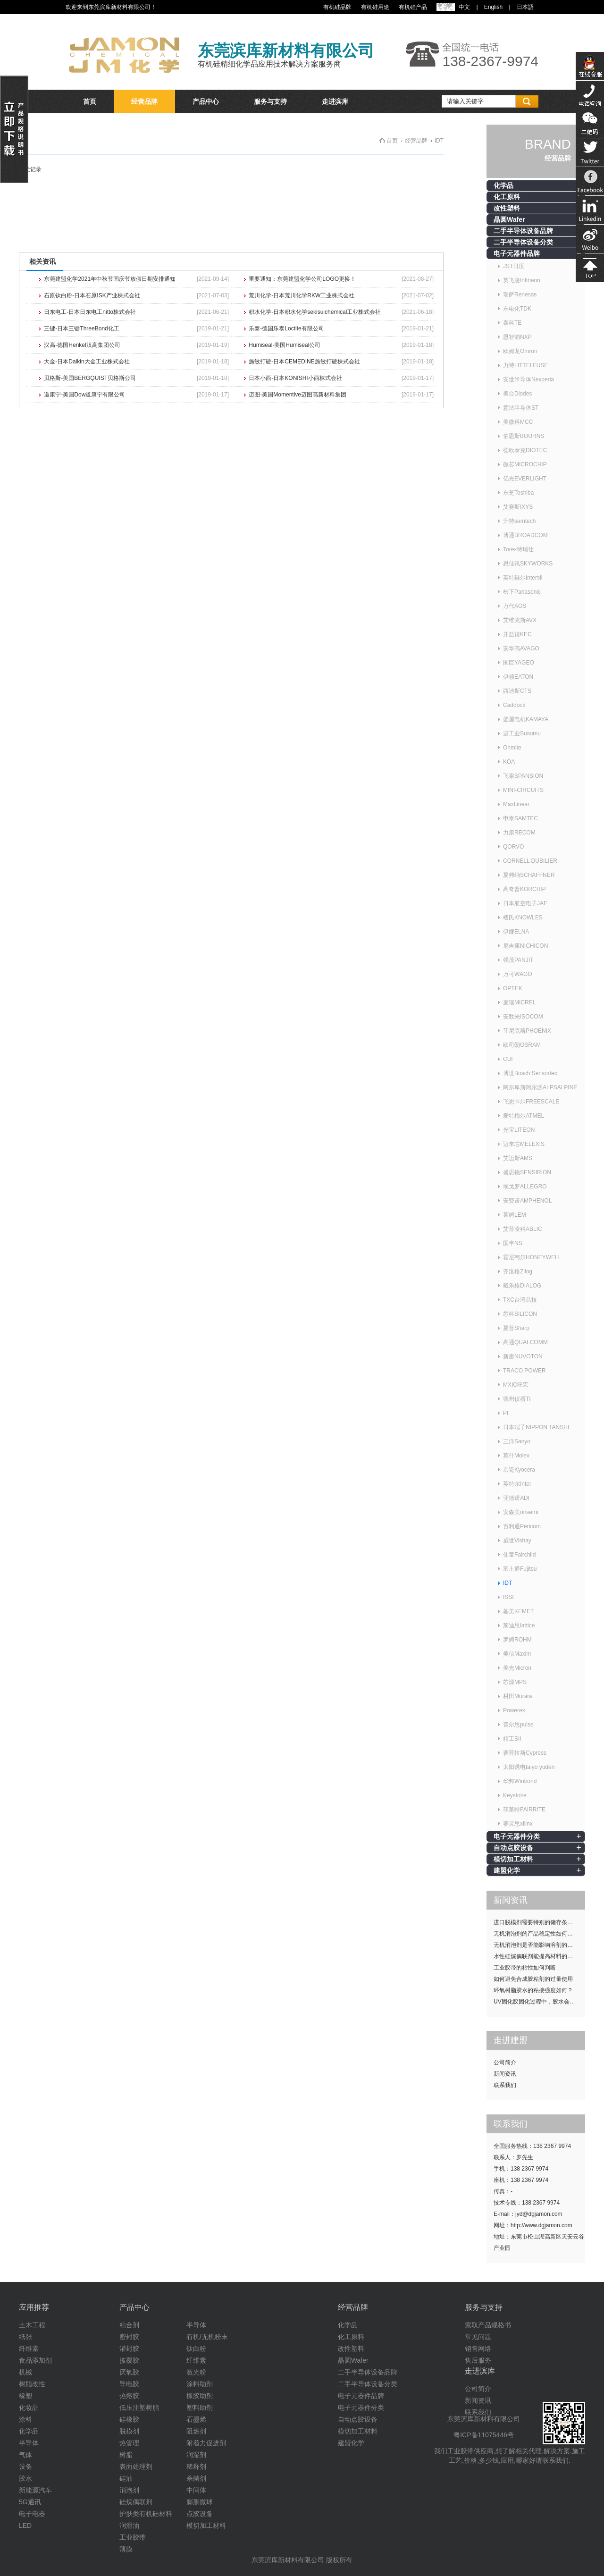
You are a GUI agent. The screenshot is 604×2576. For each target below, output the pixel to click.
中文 (464, 7)
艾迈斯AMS (517, 1158)
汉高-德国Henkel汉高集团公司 (82, 345)
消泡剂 (129, 2490)
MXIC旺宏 (515, 1384)
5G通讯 (30, 2502)
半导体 (29, 2443)
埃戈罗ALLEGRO (525, 1186)
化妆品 (29, 2407)
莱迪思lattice (519, 1625)
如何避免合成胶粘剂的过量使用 (533, 1979)
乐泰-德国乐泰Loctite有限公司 (286, 328)
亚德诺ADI (516, 1498)
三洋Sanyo (516, 1441)
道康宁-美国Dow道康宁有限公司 (84, 394)
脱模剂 (129, 2431)
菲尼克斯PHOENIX (527, 1030)
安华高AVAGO (521, 648)
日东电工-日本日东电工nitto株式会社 (90, 312)
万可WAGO (517, 974)
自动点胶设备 (513, 1848)
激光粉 (196, 2372)
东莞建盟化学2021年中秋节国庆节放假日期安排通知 (110, 279)
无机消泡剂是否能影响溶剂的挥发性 (539, 1945)
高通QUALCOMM (525, 1342)
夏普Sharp (516, 1328)
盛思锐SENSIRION (527, 1172)
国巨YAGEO (518, 662)
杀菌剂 (196, 2478)
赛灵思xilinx (518, 1823)
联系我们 (505, 2085)
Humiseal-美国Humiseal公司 (284, 345)
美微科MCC (518, 422)
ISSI (508, 1597)
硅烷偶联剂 (135, 2502)
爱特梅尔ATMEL (523, 1115)
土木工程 (32, 2325)
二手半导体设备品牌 (523, 231)
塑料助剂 (199, 2407)
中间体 (196, 2490)
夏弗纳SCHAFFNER (528, 875)
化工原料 (507, 197)
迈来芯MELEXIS (524, 1144)
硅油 (126, 2478)
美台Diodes (517, 393)
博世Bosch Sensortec (530, 1073)
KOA (509, 761)
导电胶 (129, 2384)
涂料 (25, 2419)
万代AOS (514, 606)
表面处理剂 (135, 2466)
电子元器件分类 (517, 1836)
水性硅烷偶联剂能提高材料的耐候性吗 (539, 1956)
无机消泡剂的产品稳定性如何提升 (536, 1933)
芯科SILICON (520, 1314)
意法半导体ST (520, 407)
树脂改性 (32, 2384)
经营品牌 (144, 101)
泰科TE (512, 323)
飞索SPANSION (523, 776)
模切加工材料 (513, 1859)
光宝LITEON (519, 1130)
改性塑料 (507, 208)
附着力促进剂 (206, 2443)
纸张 (25, 2336)
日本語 (525, 7)
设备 (25, 2466)
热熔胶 (129, 2395)
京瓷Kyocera (519, 1469)
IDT (507, 1583)
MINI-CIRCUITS (523, 790)
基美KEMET (518, 1611)
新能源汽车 (35, 2490)
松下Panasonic (522, 592)
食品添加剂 (35, 2360)
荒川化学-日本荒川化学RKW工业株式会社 (301, 295)
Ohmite (512, 747)
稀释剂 (196, 2466)
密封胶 (129, 2336)
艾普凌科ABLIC (522, 1229)
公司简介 (505, 2062)
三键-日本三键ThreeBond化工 (81, 328)
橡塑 (25, 2395)
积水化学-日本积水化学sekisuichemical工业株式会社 (315, 312)
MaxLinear (516, 804)
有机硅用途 (375, 7)
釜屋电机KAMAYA (525, 719)
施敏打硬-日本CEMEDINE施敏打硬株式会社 (304, 361)
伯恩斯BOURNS (523, 436)
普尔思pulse (518, 1724)
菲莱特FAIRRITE (524, 1809)
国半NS (512, 1243)
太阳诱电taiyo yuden (528, 1767)
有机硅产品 (413, 7)
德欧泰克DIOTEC (525, 450)
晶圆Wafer (509, 219)
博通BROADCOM (525, 535)
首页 (89, 101)
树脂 (126, 2454)
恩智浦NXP (517, 337)
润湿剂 (196, 2454)
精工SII (512, 1738)
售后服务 (478, 2360)
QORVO (513, 846)
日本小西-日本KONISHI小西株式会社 (295, 378)
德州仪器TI (517, 1399)
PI (505, 1413)
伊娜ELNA (516, 931)
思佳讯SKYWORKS (528, 563)
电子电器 (32, 2513)
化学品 (503, 185)
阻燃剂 (196, 2431)
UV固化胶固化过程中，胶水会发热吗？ (539, 2001)
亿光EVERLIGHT (524, 478)
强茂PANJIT (518, 960)
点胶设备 (199, 2513)
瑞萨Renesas (520, 294)
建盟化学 (507, 1870)
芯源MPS (515, 1682)
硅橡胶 (129, 2419)
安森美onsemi (520, 1512)
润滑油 (129, 2525)
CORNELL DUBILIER (530, 861)
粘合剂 (129, 2325)
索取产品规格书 (488, 2325)
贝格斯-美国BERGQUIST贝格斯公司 (90, 378)
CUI (508, 1059)
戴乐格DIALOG (522, 1285)
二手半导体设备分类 (523, 242)
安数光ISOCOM (523, 1016)
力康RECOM (519, 832)
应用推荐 (34, 2307)
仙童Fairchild (519, 1554)
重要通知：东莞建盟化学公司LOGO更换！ (302, 279)
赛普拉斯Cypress (524, 1753)
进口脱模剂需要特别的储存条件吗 (536, 1922)
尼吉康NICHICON (525, 946)
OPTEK (512, 988)
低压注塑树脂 (139, 2407)
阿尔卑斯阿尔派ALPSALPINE (540, 1087)
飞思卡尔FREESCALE (531, 1101)
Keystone (515, 1795)
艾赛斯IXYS (518, 507)
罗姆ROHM (517, 1639)
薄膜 (126, 2549)
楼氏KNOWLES (523, 917)
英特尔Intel (517, 1484)
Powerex (514, 1710)
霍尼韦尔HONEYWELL (532, 1257)
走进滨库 (335, 101)
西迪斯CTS (517, 691)
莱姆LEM (514, 1215)
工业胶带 (132, 2537)
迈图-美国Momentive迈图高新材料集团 (297, 394)
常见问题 (478, 2336)
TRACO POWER (524, 1370)
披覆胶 (129, 2360)
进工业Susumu (522, 733)
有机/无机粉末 (207, 2336)
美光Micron (517, 1668)
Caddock (514, 705)
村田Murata (517, 1696)
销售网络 (478, 2348)
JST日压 (513, 266)
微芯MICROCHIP (525, 464)
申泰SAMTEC (520, 818)
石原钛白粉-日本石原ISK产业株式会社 (92, 295)
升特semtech (519, 521)
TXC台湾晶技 (520, 1299)
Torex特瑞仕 (518, 549)
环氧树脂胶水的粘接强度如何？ (533, 1990)
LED (25, 2525)
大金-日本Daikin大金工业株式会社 (86, 361)
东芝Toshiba (518, 492)
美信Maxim (517, 1653)
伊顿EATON (518, 676)
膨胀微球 (199, 2502)
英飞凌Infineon (521, 280)
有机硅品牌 (337, 7)
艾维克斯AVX (520, 620)
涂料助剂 (199, 2384)
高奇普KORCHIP (524, 889)
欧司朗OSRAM (522, 1045)
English (493, 7)
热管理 (129, 2443)
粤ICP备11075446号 (483, 2435)
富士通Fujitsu (520, 1569)
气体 (25, 2454)
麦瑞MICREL (519, 1002)
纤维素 (29, 2348)
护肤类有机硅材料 (145, 2513)
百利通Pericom (522, 1526)
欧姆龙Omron (520, 351)
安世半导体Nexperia (528, 379)
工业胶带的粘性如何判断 (525, 1967)
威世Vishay (517, 1540)
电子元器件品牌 (517, 253)
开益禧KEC (517, 634)
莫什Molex (516, 1455)
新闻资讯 (505, 2074)
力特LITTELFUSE (525, 365)
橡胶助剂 (199, 2395)
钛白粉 (196, 2348)
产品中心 (206, 101)
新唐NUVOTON (523, 1356)
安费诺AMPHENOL (527, 1200)
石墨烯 (196, 2419)
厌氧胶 (129, 2372)
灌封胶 (129, 2348)
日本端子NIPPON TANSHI (536, 1427)
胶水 (25, 2478)
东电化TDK (517, 308)
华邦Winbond (520, 1781)
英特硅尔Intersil (522, 577)
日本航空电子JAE (525, 903)
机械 (25, 2372)
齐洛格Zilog (517, 1271)
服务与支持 (270, 101)
